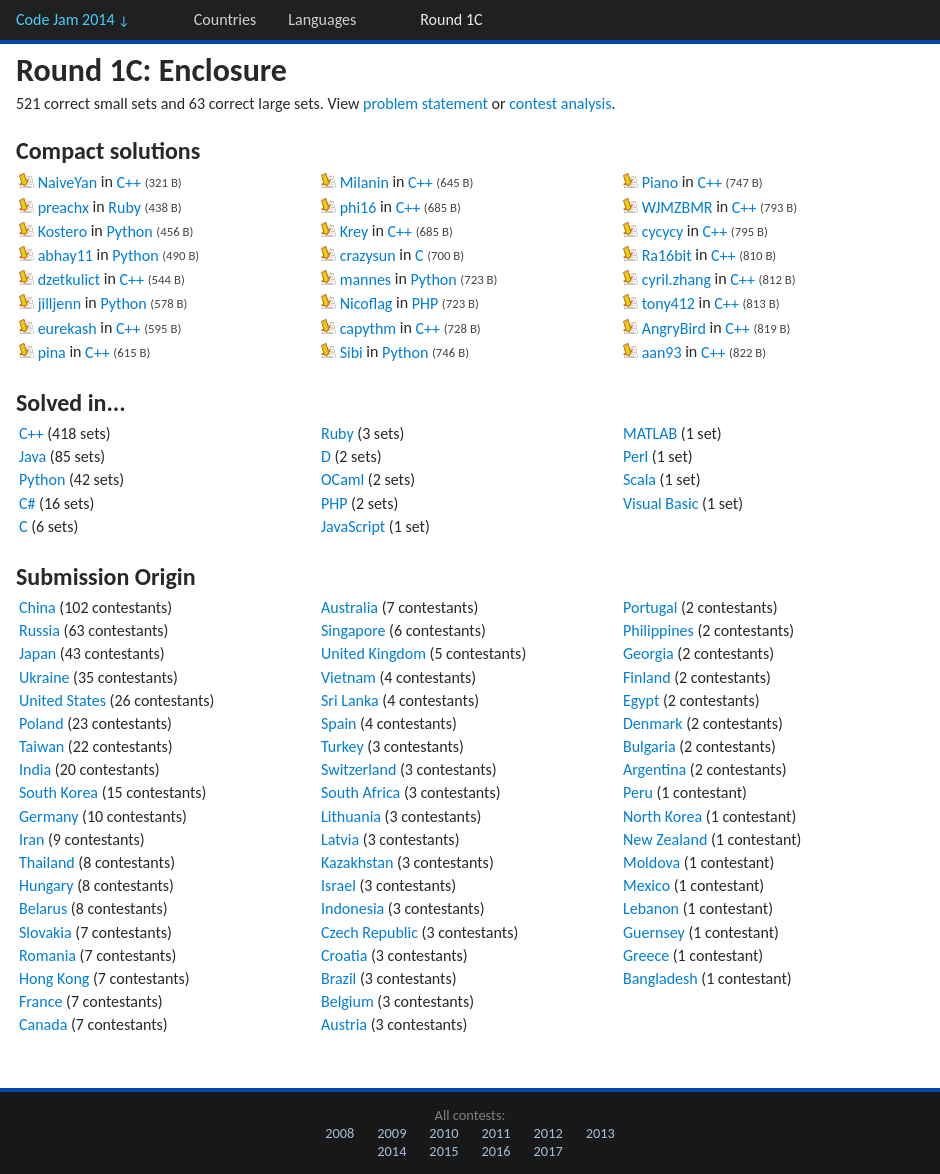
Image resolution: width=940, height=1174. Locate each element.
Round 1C (451, 19)
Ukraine (44, 677)
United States (62, 700)
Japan (37, 653)
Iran (31, 839)
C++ (128, 182)
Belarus (43, 908)
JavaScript (353, 526)
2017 (548, 1151)
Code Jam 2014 (73, 19)
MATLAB (650, 433)
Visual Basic (660, 503)
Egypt (641, 700)
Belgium (347, 1001)
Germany (48, 816)
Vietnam (348, 677)
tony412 (668, 303)
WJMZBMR (677, 207)
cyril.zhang (676, 279)
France (40, 1001)
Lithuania (351, 816)
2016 (495, 1151)
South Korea (58, 792)
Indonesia (352, 908)
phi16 (358, 207)
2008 (339, 1133)
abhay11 (65, 255)
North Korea (662, 816)
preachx (63, 207)
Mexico (646, 885)
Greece (646, 955)
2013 (600, 1133)
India (35, 769)
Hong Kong (54, 978)
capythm (368, 328)
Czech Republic (369, 932)
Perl (635, 456)
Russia (39, 630)
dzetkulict (69, 279)
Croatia (344, 955)
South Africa (360, 792)
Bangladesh (660, 978)
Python (129, 231)
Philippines (658, 630)
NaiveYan (68, 182)
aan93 (662, 352)
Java (32, 456)
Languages (322, 19)
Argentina (654, 769)
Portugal (650, 607)
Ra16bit (667, 255)
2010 (443, 1133)
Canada (43, 1024)
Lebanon (651, 908)
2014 (391, 1151)
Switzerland (358, 769)
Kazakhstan (357, 862)
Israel (338, 885)
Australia (349, 607)
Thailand (47, 862)
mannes (365, 279)
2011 (495, 1133)
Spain (339, 723)
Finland (647, 677)
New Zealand (665, 839)
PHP (425, 303)
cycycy (663, 231)
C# (27, 503)
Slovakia (45, 932)
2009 (391, 1133)
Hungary (46, 885)
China (37, 607)
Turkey (342, 746)
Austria (344, 1024)
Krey (354, 231)
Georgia (648, 653)
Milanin (364, 182)
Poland (41, 723)
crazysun (368, 255)
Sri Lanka (350, 700)
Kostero (62, 231)
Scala (639, 479)
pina (52, 352)
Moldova (651, 862)
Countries (225, 19)
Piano (660, 182)
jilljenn (59, 303)
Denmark (653, 723)
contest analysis (560, 103)
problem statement (425, 103)
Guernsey (654, 932)
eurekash (67, 328)
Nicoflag (366, 303)
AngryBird (674, 328)
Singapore (353, 630)
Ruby (124, 207)
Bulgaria (649, 746)
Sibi (351, 352)
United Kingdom (373, 653)
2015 (443, 1151)
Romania (47, 955)
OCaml (342, 479)
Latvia (340, 839)
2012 (548, 1133)
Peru (638, 792)
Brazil (338, 978)
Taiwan (41, 746)
